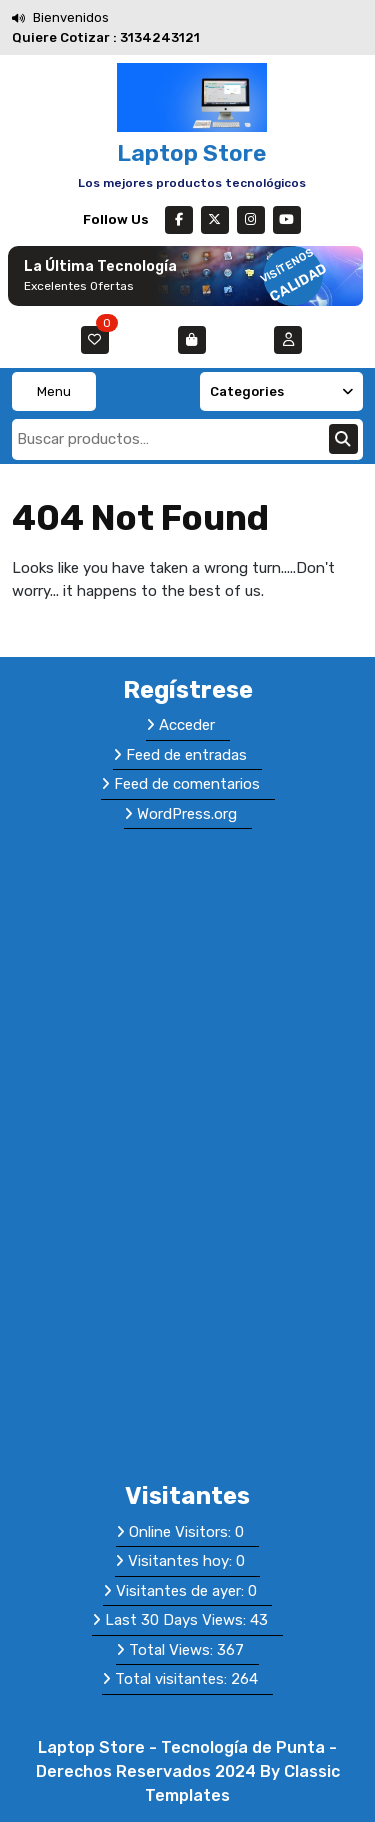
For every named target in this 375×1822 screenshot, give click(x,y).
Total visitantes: (173, 1679)
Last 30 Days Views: (177, 1620)
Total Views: (173, 1650)
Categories (282, 391)
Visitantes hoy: (182, 1561)
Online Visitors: (182, 1532)
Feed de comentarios (187, 784)
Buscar (343, 439)
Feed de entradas (186, 755)
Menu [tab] (54, 391)
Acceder (187, 725)
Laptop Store (191, 153)
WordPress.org (187, 814)
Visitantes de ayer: (182, 1591)
